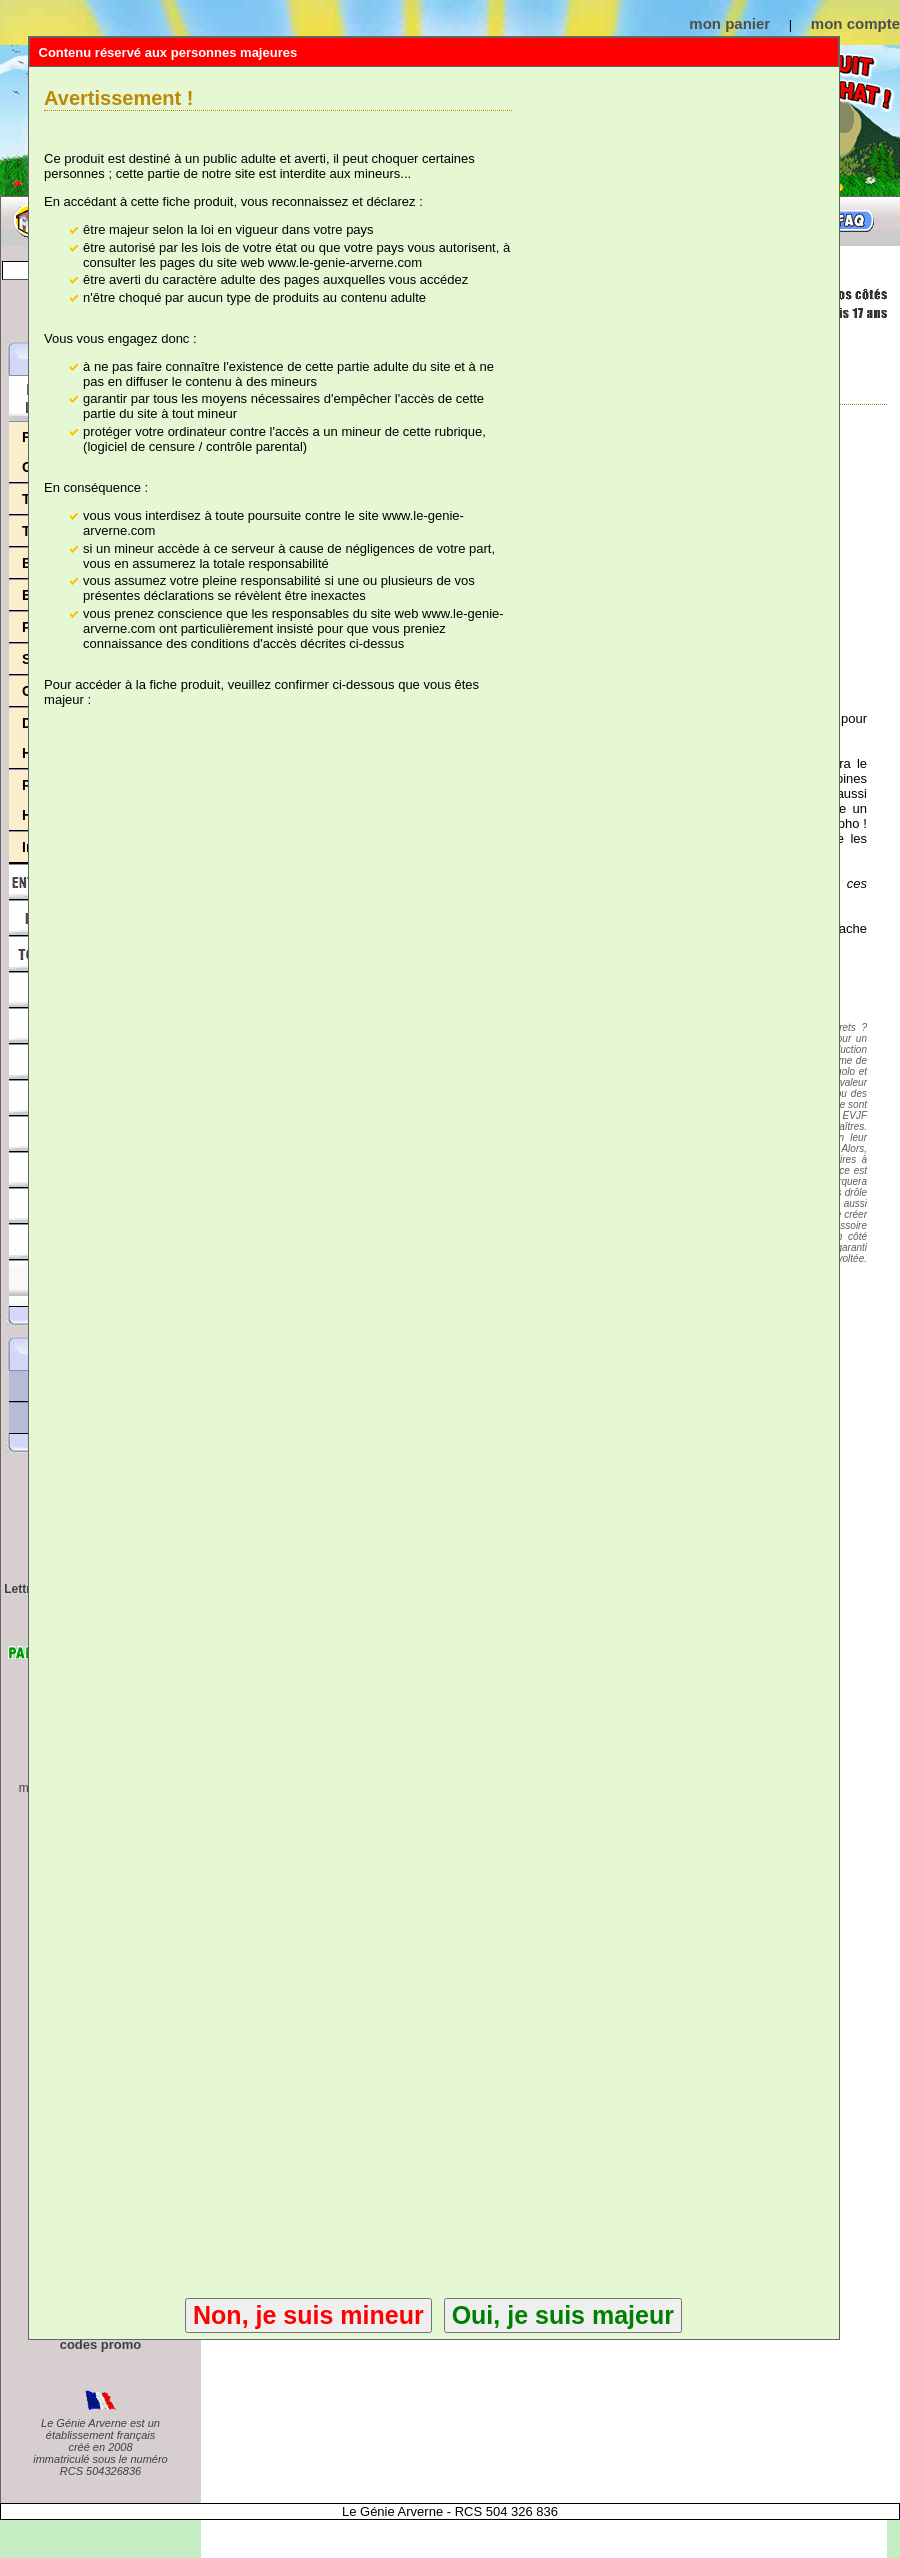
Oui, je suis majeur (563, 2315)
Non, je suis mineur (308, 2315)
